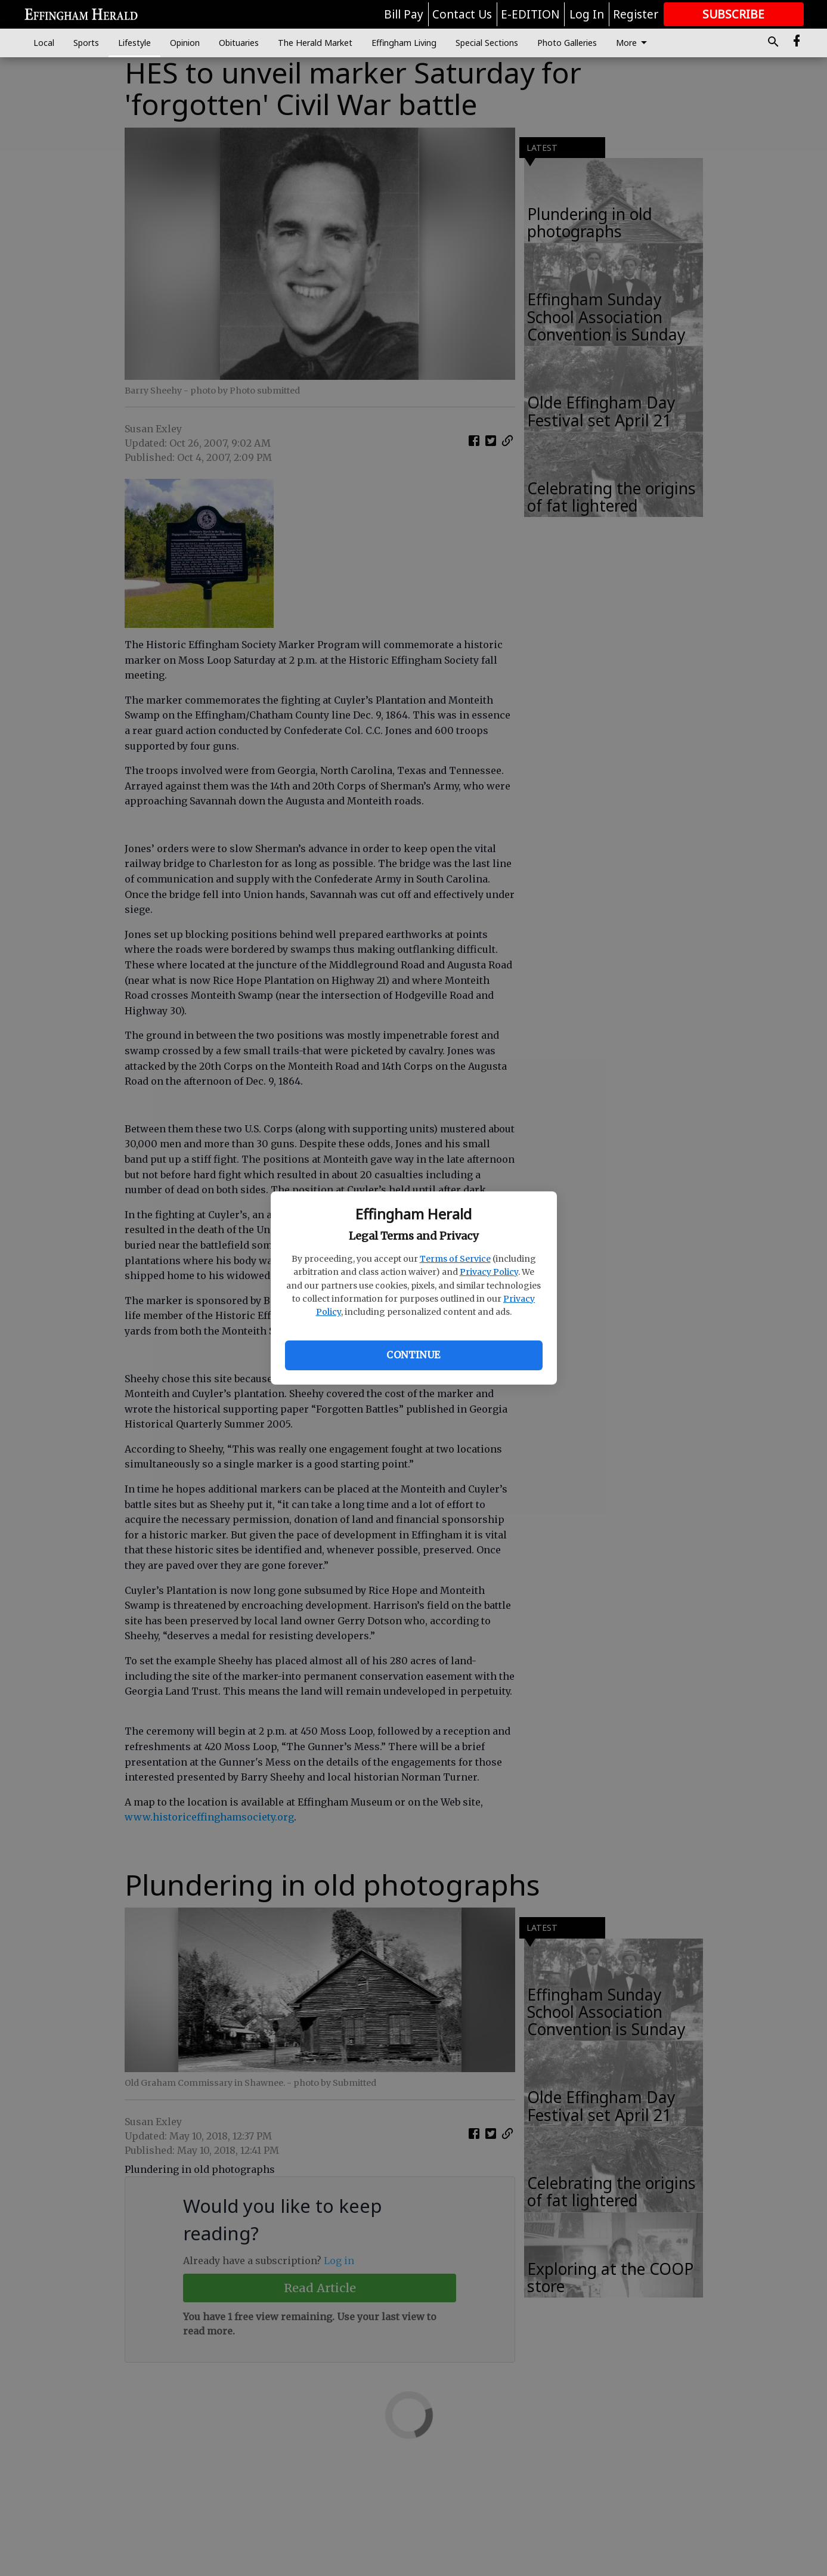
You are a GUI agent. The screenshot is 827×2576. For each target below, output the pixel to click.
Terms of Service (455, 1258)
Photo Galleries (567, 42)
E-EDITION (530, 14)
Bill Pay (403, 14)
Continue (413, 1355)
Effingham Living (403, 42)
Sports (86, 42)
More (633, 43)
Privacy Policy (489, 1272)
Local (43, 42)
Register (635, 14)
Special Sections (487, 42)
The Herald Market (315, 42)
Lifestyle (134, 42)
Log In (586, 14)
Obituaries (239, 42)
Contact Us (462, 14)
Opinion (185, 42)
